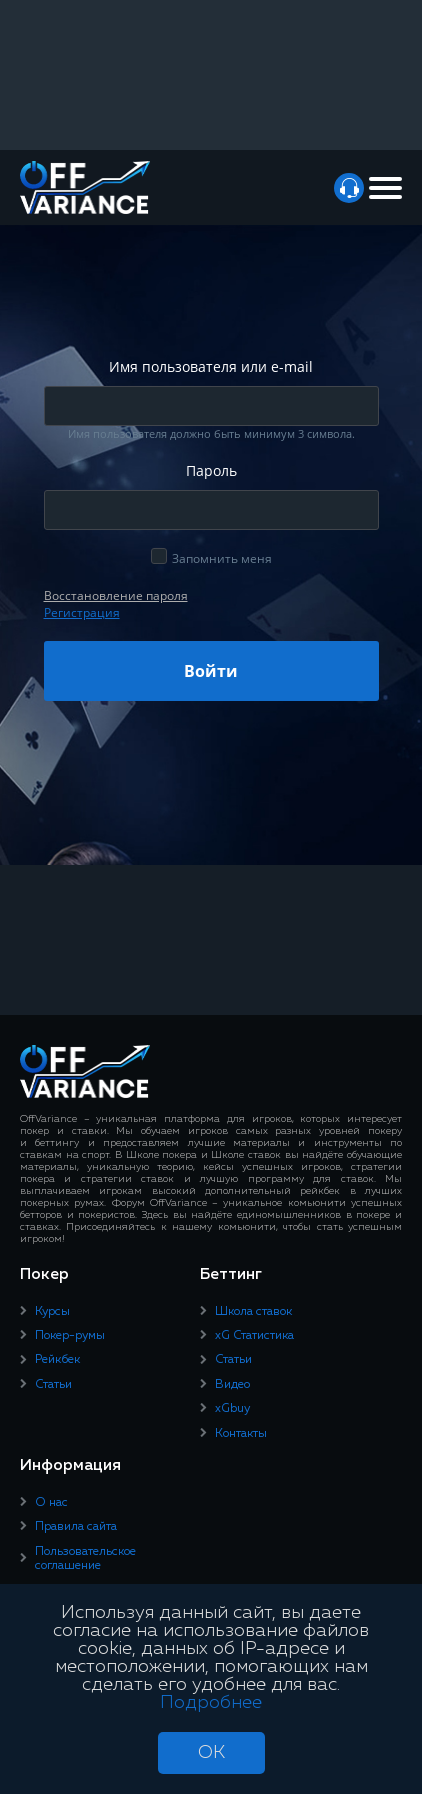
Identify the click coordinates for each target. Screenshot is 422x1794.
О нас (51, 1503)
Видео (232, 1385)
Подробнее (211, 1703)
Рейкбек (57, 1360)
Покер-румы (70, 1336)
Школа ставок (253, 1312)
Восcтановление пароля (116, 595)
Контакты (241, 1434)
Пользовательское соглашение (85, 1559)
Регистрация (82, 612)
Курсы (52, 1312)
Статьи (53, 1385)
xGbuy (232, 1409)
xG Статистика (254, 1336)
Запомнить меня (222, 558)
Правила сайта (76, 1527)
